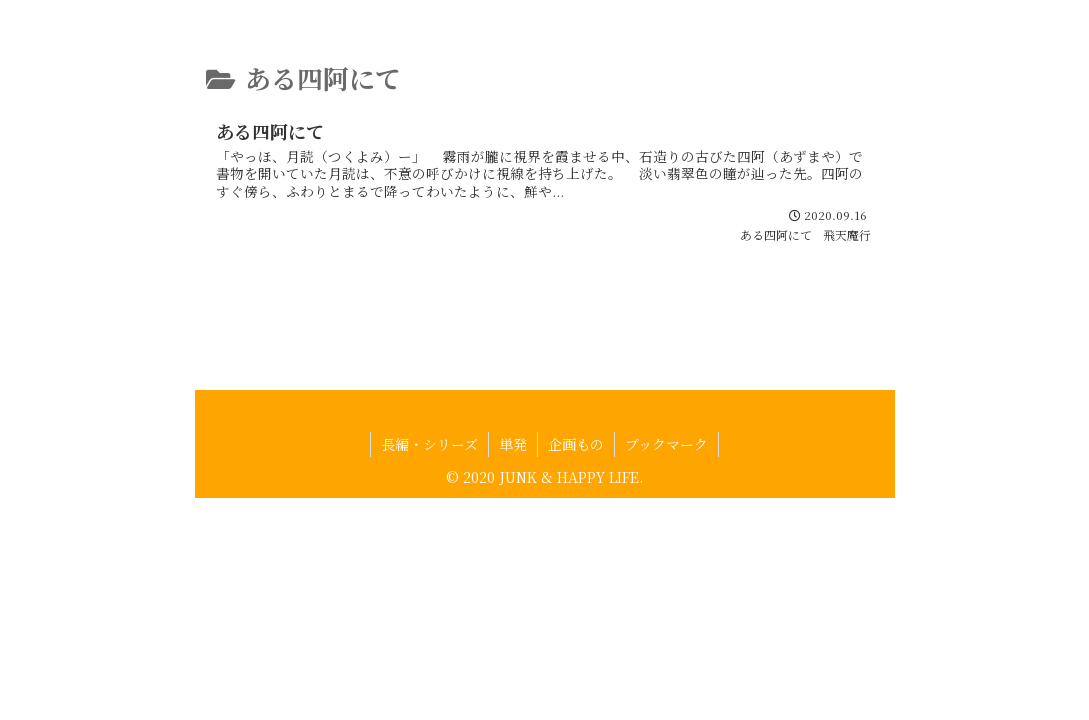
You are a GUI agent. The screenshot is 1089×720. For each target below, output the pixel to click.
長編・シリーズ (429, 484)
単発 (513, 484)
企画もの (576, 484)
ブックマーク (666, 484)
